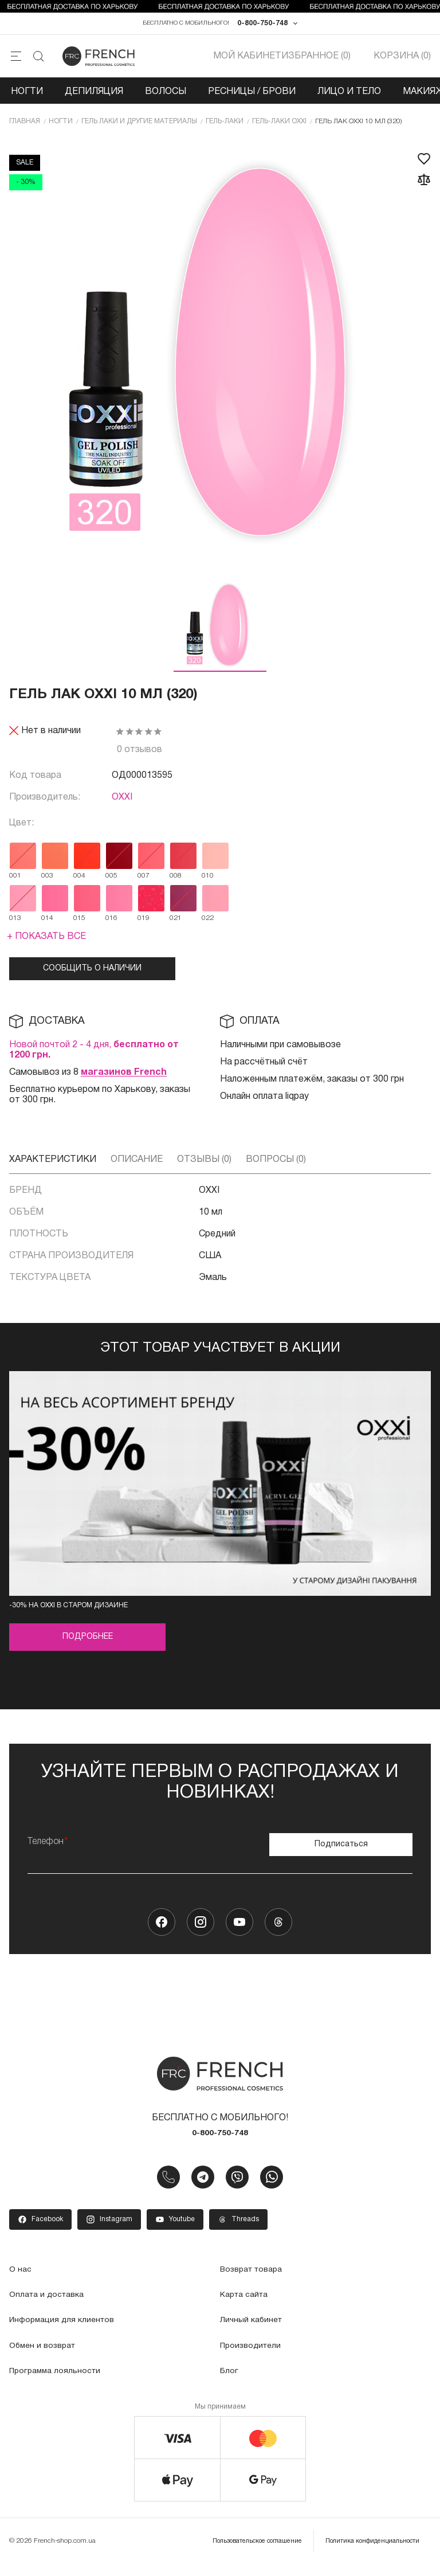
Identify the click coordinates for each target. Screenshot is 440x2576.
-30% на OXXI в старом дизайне (68, 1615)
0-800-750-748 (262, 28)
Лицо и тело (349, 100)
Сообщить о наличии (92, 978)
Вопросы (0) (276, 1170)
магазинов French (124, 1083)
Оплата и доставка (50, 2305)
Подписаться (341, 1847)
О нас (21, 2280)
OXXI (122, 808)
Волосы (165, 100)
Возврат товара (256, 2280)
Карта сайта (247, 2305)
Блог (230, 2381)
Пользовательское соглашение (238, 2550)
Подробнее (87, 1647)
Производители (254, 2356)
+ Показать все (46, 947)
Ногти (27, 100)
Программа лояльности (60, 2381)
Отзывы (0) (204, 1170)
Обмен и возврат (45, 2356)
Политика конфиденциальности (366, 2550)
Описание (137, 1170)
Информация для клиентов (67, 2331)
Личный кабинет (254, 2331)
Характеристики (52, 1170)
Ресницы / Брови (252, 100)
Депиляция (94, 100)
